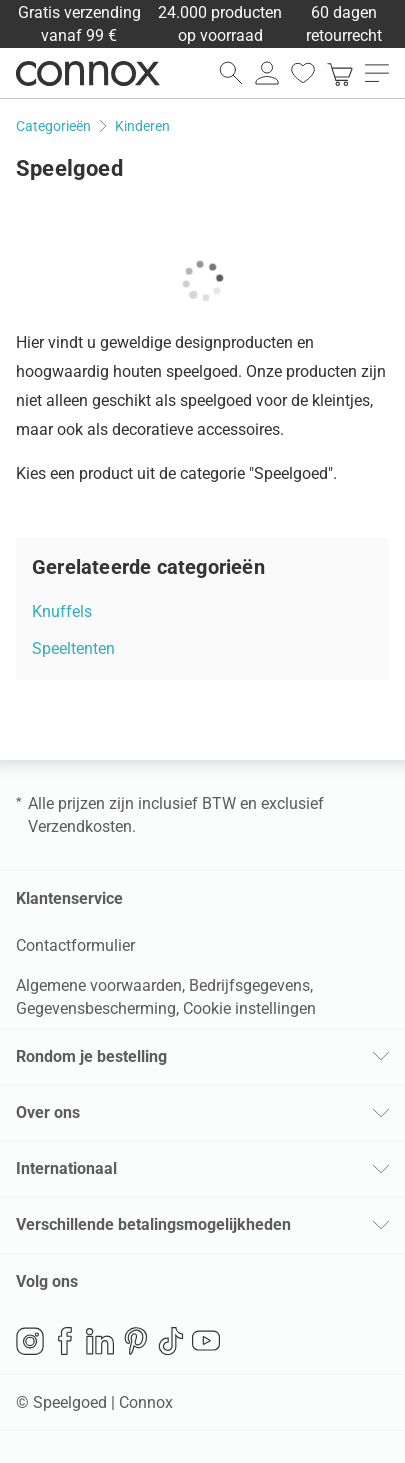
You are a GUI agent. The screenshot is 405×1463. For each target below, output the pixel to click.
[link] (340, 73)
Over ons (48, 1112)
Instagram (30, 1341)
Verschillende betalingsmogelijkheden (153, 1224)
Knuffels (62, 611)
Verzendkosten (80, 826)
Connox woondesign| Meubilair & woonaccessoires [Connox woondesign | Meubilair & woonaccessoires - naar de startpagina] (88, 73)
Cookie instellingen (249, 1008)
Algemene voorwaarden (99, 985)
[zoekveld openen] (231, 73)
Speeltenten (73, 648)
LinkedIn (100, 1341)
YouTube (206, 1341)
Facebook (65, 1341)
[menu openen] (377, 73)
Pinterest (136, 1341)
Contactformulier (75, 945)
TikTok (171, 1341)
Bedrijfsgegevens (249, 985)
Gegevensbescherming (96, 1008)
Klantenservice (69, 898)
